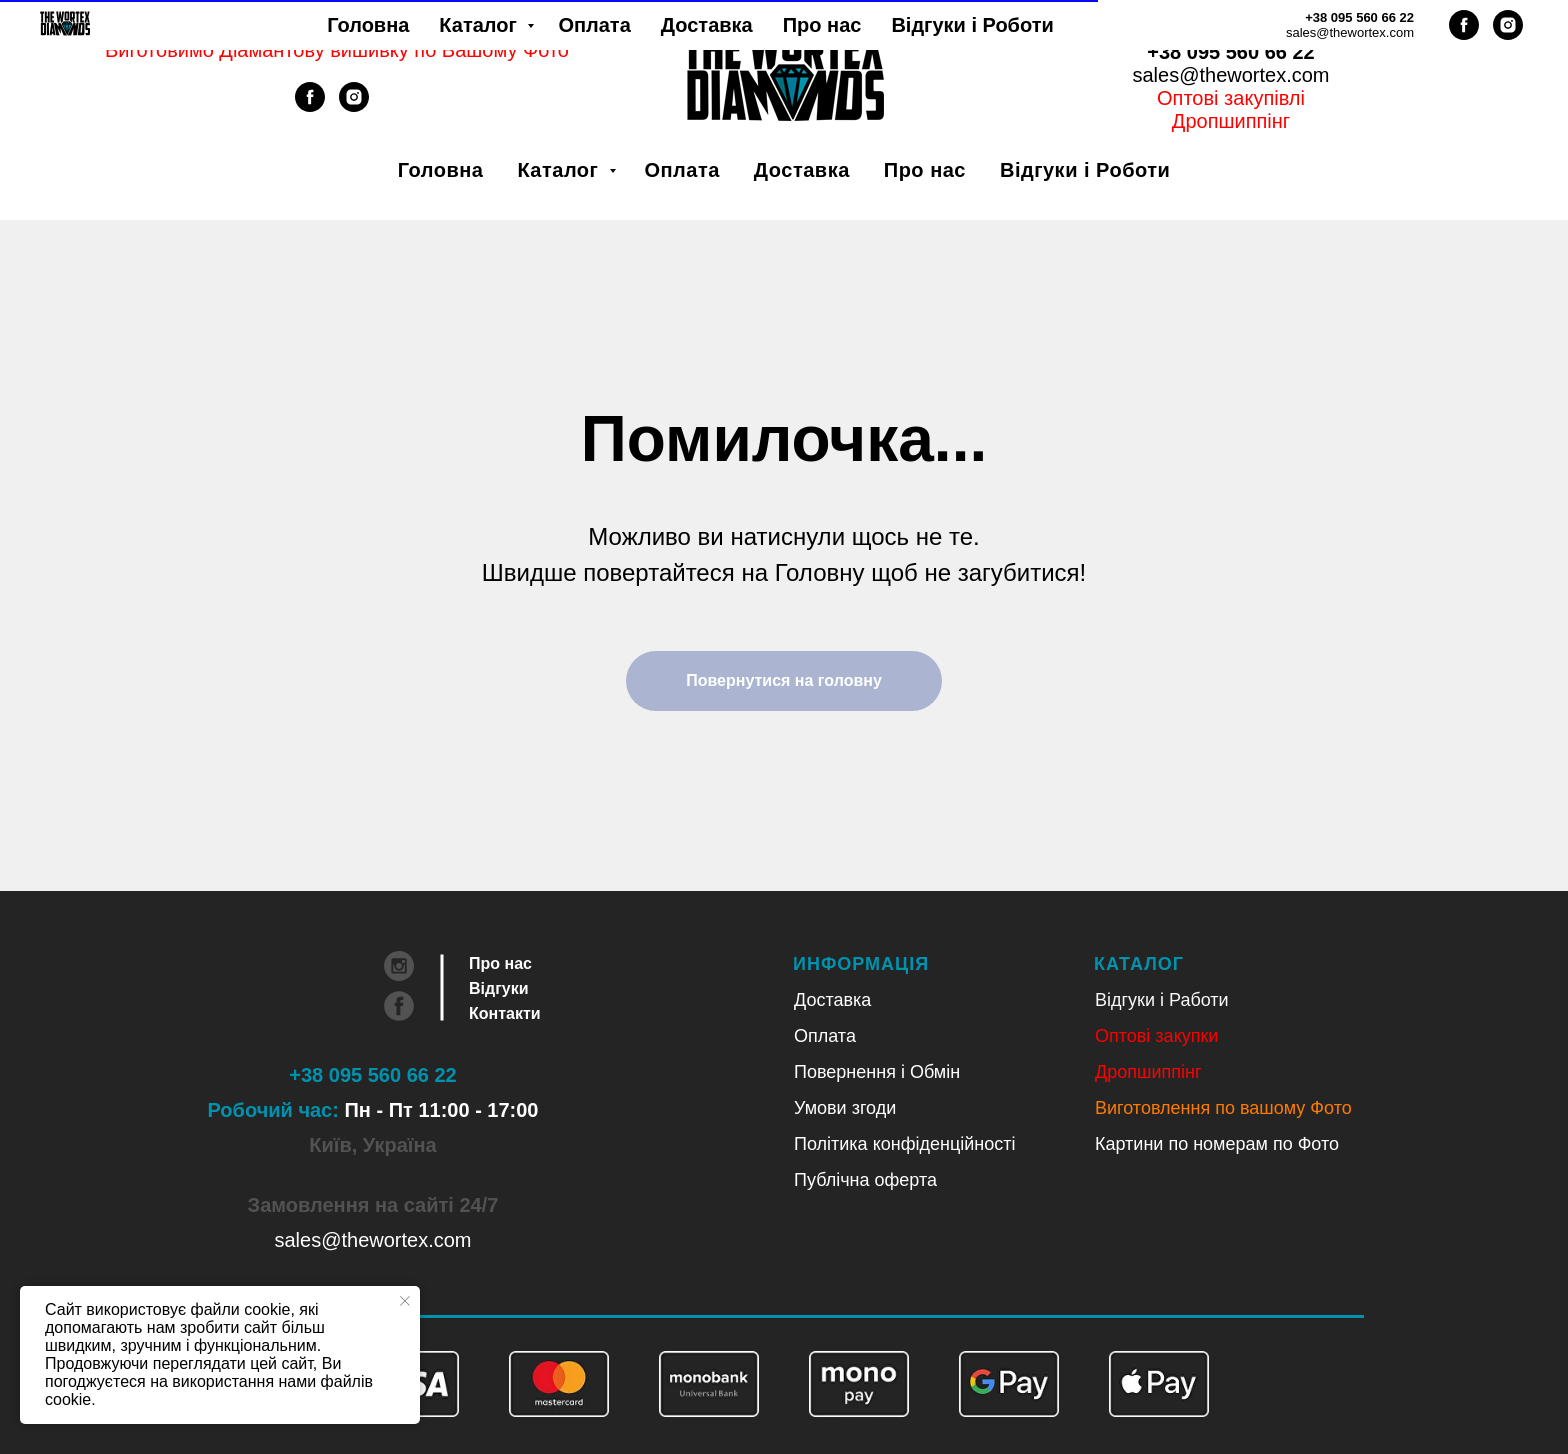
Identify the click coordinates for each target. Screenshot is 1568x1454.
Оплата (681, 170)
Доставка (802, 170)
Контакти (505, 1013)
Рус (1256, 29)
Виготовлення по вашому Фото (1223, 1108)
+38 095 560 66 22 (1230, 52)
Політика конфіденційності (904, 1144)
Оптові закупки (1156, 1036)
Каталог (560, 170)
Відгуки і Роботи (1085, 170)
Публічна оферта (865, 1180)
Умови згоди (845, 1108)
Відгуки (499, 988)
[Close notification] (405, 1301)
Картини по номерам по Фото (1217, 1144)
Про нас (925, 170)
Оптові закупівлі (1231, 98)
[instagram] (354, 106)
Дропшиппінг (1231, 121)
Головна (441, 170)
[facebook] (310, 106)
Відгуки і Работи (1162, 1000)
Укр (1205, 29)
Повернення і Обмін (877, 1072)
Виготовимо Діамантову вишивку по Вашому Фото (337, 50)
